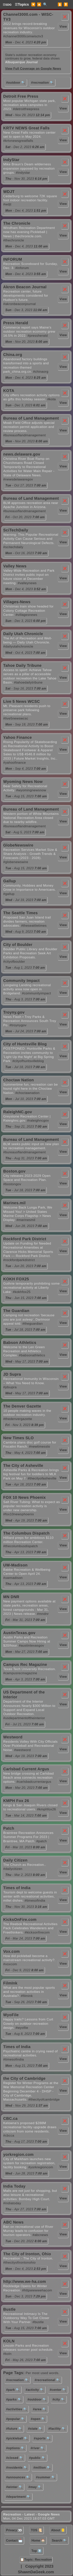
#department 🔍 (18, 2496)
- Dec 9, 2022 (24, 1970)
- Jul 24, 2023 (25, 1031)
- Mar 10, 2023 (25, 1847)
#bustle (38, 2322)
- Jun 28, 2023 (26, 1226)
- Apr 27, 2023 (25, 2209)
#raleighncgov (38, 1120)
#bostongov (12, 1184)
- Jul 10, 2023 (25, 1099)
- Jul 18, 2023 (25, 1067)
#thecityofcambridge (44, 2099)
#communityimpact (36, 993)
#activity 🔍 (35, 2389)
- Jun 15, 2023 (26, 1298)
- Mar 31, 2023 (25, 1620)
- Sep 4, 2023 (25, 768)
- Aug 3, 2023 (25, 999)
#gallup (9, 894)
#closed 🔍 (14, 2457)
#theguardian (32, 1323)
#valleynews (27, 583)
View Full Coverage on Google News (33, 68)
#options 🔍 (15, 2448)
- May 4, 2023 (25, 1452)
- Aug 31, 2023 (26, 1158)
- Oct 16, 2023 (26, 553)
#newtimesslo (39, 1446)
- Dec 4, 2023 (25, 42)
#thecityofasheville (42, 1478)
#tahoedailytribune (28, 682)
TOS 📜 (36, 2530)
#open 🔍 (38, 2419)
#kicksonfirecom (37, 1932)
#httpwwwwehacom (37, 2290)
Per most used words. (31, 2373)
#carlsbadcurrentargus (34, 1782)
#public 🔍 (37, 2457)
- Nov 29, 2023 (27, 115)
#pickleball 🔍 (17, 2438)
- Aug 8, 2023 (25, 2033)
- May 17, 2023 (26, 1361)
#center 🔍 (58, 2389)
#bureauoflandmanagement (24, 435)
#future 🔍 (14, 2428)
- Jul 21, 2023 (24, 1724)
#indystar (23, 172)
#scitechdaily (13, 547)
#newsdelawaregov (18, 479)
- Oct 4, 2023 (25, 652)
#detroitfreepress (26, 109)
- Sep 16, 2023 (25, 688)
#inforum (22, 268)
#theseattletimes (34, 925)
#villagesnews (26, 615)
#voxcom (10, 1964)
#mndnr (43, 1614)
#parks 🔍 (14, 2399)
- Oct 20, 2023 (25, 517)
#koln (7, 2354)
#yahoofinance (14, 762)
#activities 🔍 (16, 2409)
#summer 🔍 (45, 2477)
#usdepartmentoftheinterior (24, 1718)
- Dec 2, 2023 (25, 147)
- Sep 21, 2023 (26, 1126)
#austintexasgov (31, 1645)
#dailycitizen (12, 1869)
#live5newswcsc (15, 718)
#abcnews (40, 2235)
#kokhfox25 (22, 1292)
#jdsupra (10, 1387)
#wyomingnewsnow (31, 790)
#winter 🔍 (14, 2487)
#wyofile (22, 2028)
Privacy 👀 (14, 2530)
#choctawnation (27, 1093)
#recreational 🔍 (47, 2380)
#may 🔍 (35, 2487)
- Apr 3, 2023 (25, 1679)
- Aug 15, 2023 (26, 796)
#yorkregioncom (40, 2167)
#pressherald (37, 335)
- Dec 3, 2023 (26, 310)
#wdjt (7, 204)
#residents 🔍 (17, 2467)
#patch (41, 1841)
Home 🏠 (38, 2540)
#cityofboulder (14, 961)
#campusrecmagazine (20, 1673)
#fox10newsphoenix (18, 1514)
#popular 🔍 (15, 2419)
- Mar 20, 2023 (26, 1787)
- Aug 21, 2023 (26, 2065)
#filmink (27, 1996)
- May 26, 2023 (25, 2360)
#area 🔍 (39, 2409)
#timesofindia (35, 1900)
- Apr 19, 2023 (26, 1520)
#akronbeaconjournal (19, 304)
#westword (22, 1750)
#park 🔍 (13, 2389)
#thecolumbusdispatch (20, 1546)
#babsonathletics (32, 1355)
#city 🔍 (58, 2399)
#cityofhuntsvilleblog (28, 1061)
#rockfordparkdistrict (19, 1260)
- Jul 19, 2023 (26, 900)
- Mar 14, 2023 (26, 1815)
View (63, 26)
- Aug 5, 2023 (24, 832)
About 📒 (58, 2530)
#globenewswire (15, 862)
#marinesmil (26, 1220)
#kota (51, 399)
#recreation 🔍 (42, 82)
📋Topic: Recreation (36, 2559)
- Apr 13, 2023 (25, 1552)
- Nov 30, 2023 (26, 178)
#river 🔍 (38, 2448)
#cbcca (8, 2135)
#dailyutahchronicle (18, 646)
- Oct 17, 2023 (25, 485)
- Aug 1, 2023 (25, 967)
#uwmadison (13, 1578)
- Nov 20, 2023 (26, 341)
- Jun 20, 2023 (26, 1266)
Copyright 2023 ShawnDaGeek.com (36, 2569)
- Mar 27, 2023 (26, 1651)
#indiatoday (12, 2203)
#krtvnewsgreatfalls (18, 141)
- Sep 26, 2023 (26, 2002)
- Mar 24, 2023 (25, 1938)
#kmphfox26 (46, 1809)
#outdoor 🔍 (15, 82)
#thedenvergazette (17, 1419)
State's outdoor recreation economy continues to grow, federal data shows (32, 56)
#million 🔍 (42, 2467)
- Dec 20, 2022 (26, 2241)
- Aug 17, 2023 (26, 2141)
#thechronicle (13, 240)
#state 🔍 (35, 2428)
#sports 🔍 (42, 2438)
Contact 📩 (14, 2540)
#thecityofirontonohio (19, 2262)
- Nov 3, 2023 (24, 1425)
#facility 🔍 (57, 2428)
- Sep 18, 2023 (26, 724)
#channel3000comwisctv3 (23, 36)
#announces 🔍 (18, 2477)
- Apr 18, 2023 (25, 1484)
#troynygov (18, 1025)
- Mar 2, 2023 (25, 1875)
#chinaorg (40, 371)
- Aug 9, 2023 (25, 931)
